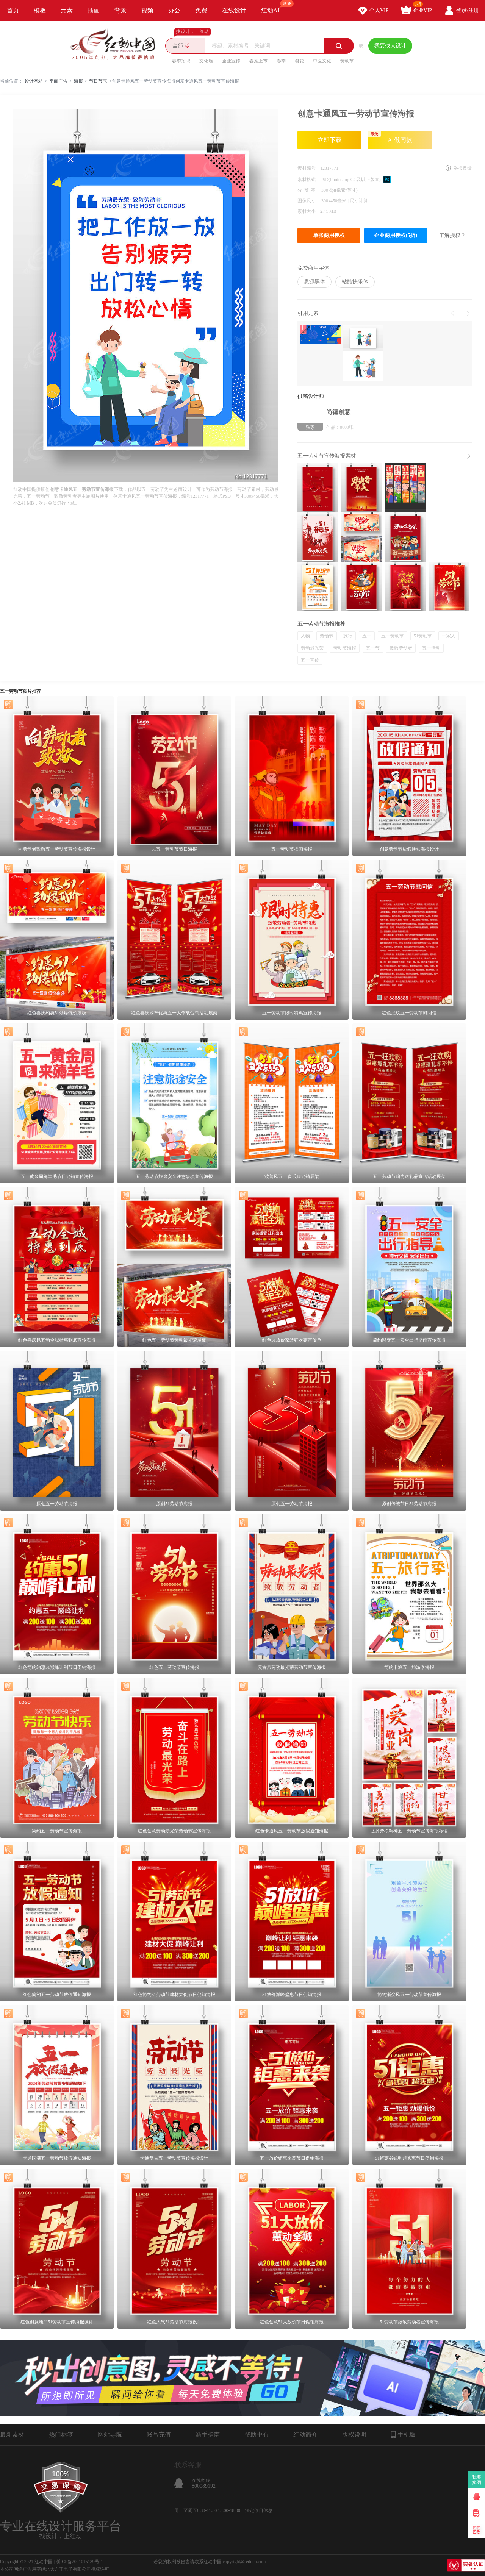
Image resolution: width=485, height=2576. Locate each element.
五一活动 (431, 648)
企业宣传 (231, 61)
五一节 (373, 648)
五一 (366, 636)
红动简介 (305, 2434)
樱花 (299, 61)
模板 (40, 10)
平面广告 (58, 81)
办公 (174, 10)
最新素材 (12, 2434)
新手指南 (208, 2434)
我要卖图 (477, 2479)
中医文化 (322, 61)
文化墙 (206, 61)
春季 (281, 61)
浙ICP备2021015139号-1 (79, 2561)
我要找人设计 (390, 45)
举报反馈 (463, 168)
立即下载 (330, 140)
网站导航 (110, 2434)
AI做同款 (390, 137)
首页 (13, 10)
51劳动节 (423, 636)
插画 (94, 10)
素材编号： (308, 168)
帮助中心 (256, 2434)
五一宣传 (310, 660)
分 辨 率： (309, 190)
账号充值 (159, 2434)
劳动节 (347, 61)
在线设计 (234, 10)
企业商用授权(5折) (395, 235)
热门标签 (61, 2434)
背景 (120, 10)
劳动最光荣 (312, 648)
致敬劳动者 (401, 648)
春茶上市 (258, 61)
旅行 (347, 636)
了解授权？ (452, 235)
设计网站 (34, 81)
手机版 (403, 2434)
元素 (67, 10)
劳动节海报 (344, 648)
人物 (305, 636)
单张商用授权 (329, 235)
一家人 (448, 636)
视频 (147, 10)
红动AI (273, 7)
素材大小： (308, 211)
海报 (78, 81)
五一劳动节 (392, 636)
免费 (201, 10)
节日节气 (98, 81)
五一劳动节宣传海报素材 (326, 456)
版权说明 (354, 2434)
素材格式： (308, 179)
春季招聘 (181, 61)
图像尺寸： (309, 200)
